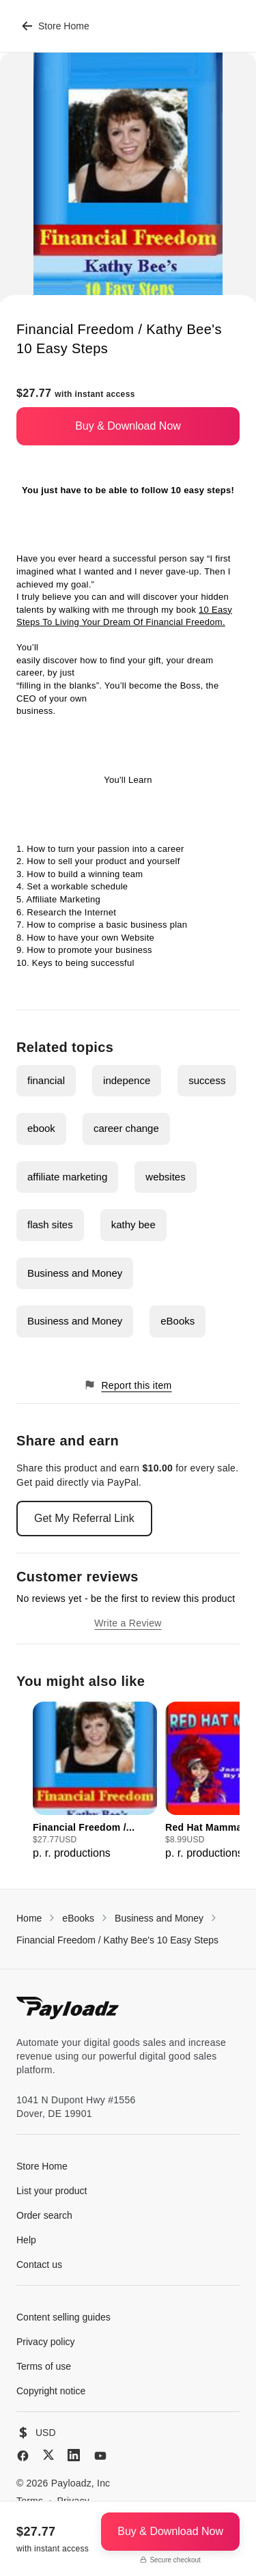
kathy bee (133, 1224)
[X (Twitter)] (48, 2455)
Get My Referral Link (84, 1518)
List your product (51, 2190)
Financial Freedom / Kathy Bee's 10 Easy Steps (117, 1940)
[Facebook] (22, 2456)
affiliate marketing (67, 1176)
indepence (126, 1080)
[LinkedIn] (74, 2455)
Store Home (55, 25)
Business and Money (74, 1273)
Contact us (39, 2264)
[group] (95, 1781)
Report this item (127, 1385)
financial (46, 1080)
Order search (44, 2215)
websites (165, 1176)
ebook (41, 1128)
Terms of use (43, 2366)
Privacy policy (45, 2341)
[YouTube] (100, 2456)
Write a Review (127, 1623)
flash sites (50, 1224)
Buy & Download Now (128, 426)
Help (26, 2239)
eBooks (177, 1321)
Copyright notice (50, 2390)
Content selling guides (63, 2317)
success (206, 1080)
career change (126, 1128)
